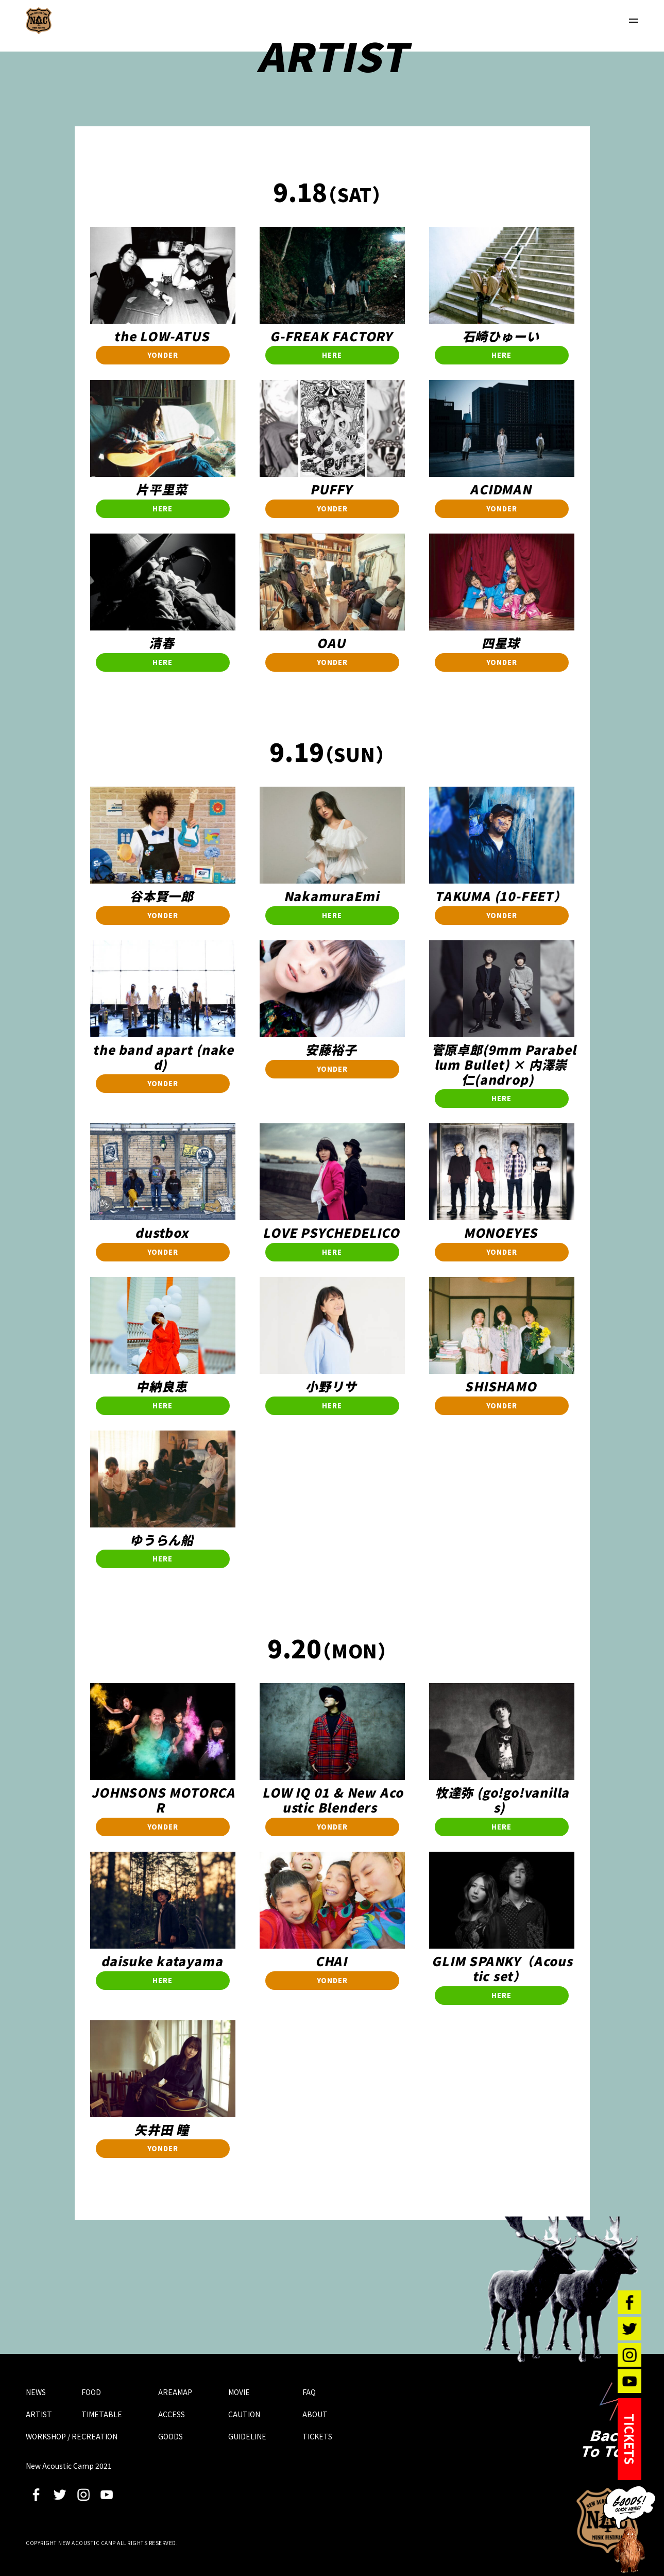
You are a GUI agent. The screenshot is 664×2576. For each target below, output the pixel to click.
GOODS (170, 2436)
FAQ (309, 2392)
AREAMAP (175, 2392)
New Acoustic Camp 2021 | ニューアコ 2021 (39, 20)
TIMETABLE (101, 2414)
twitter (59, 2494)
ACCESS (171, 2414)
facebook (36, 2494)
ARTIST (39, 2414)
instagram (83, 2494)
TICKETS (317, 2436)
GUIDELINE (247, 2436)
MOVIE (239, 2392)
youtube (106, 2494)
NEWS (36, 2392)
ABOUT (315, 2414)
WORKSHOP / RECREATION (71, 2436)
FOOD (91, 2392)
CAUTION (244, 2414)
